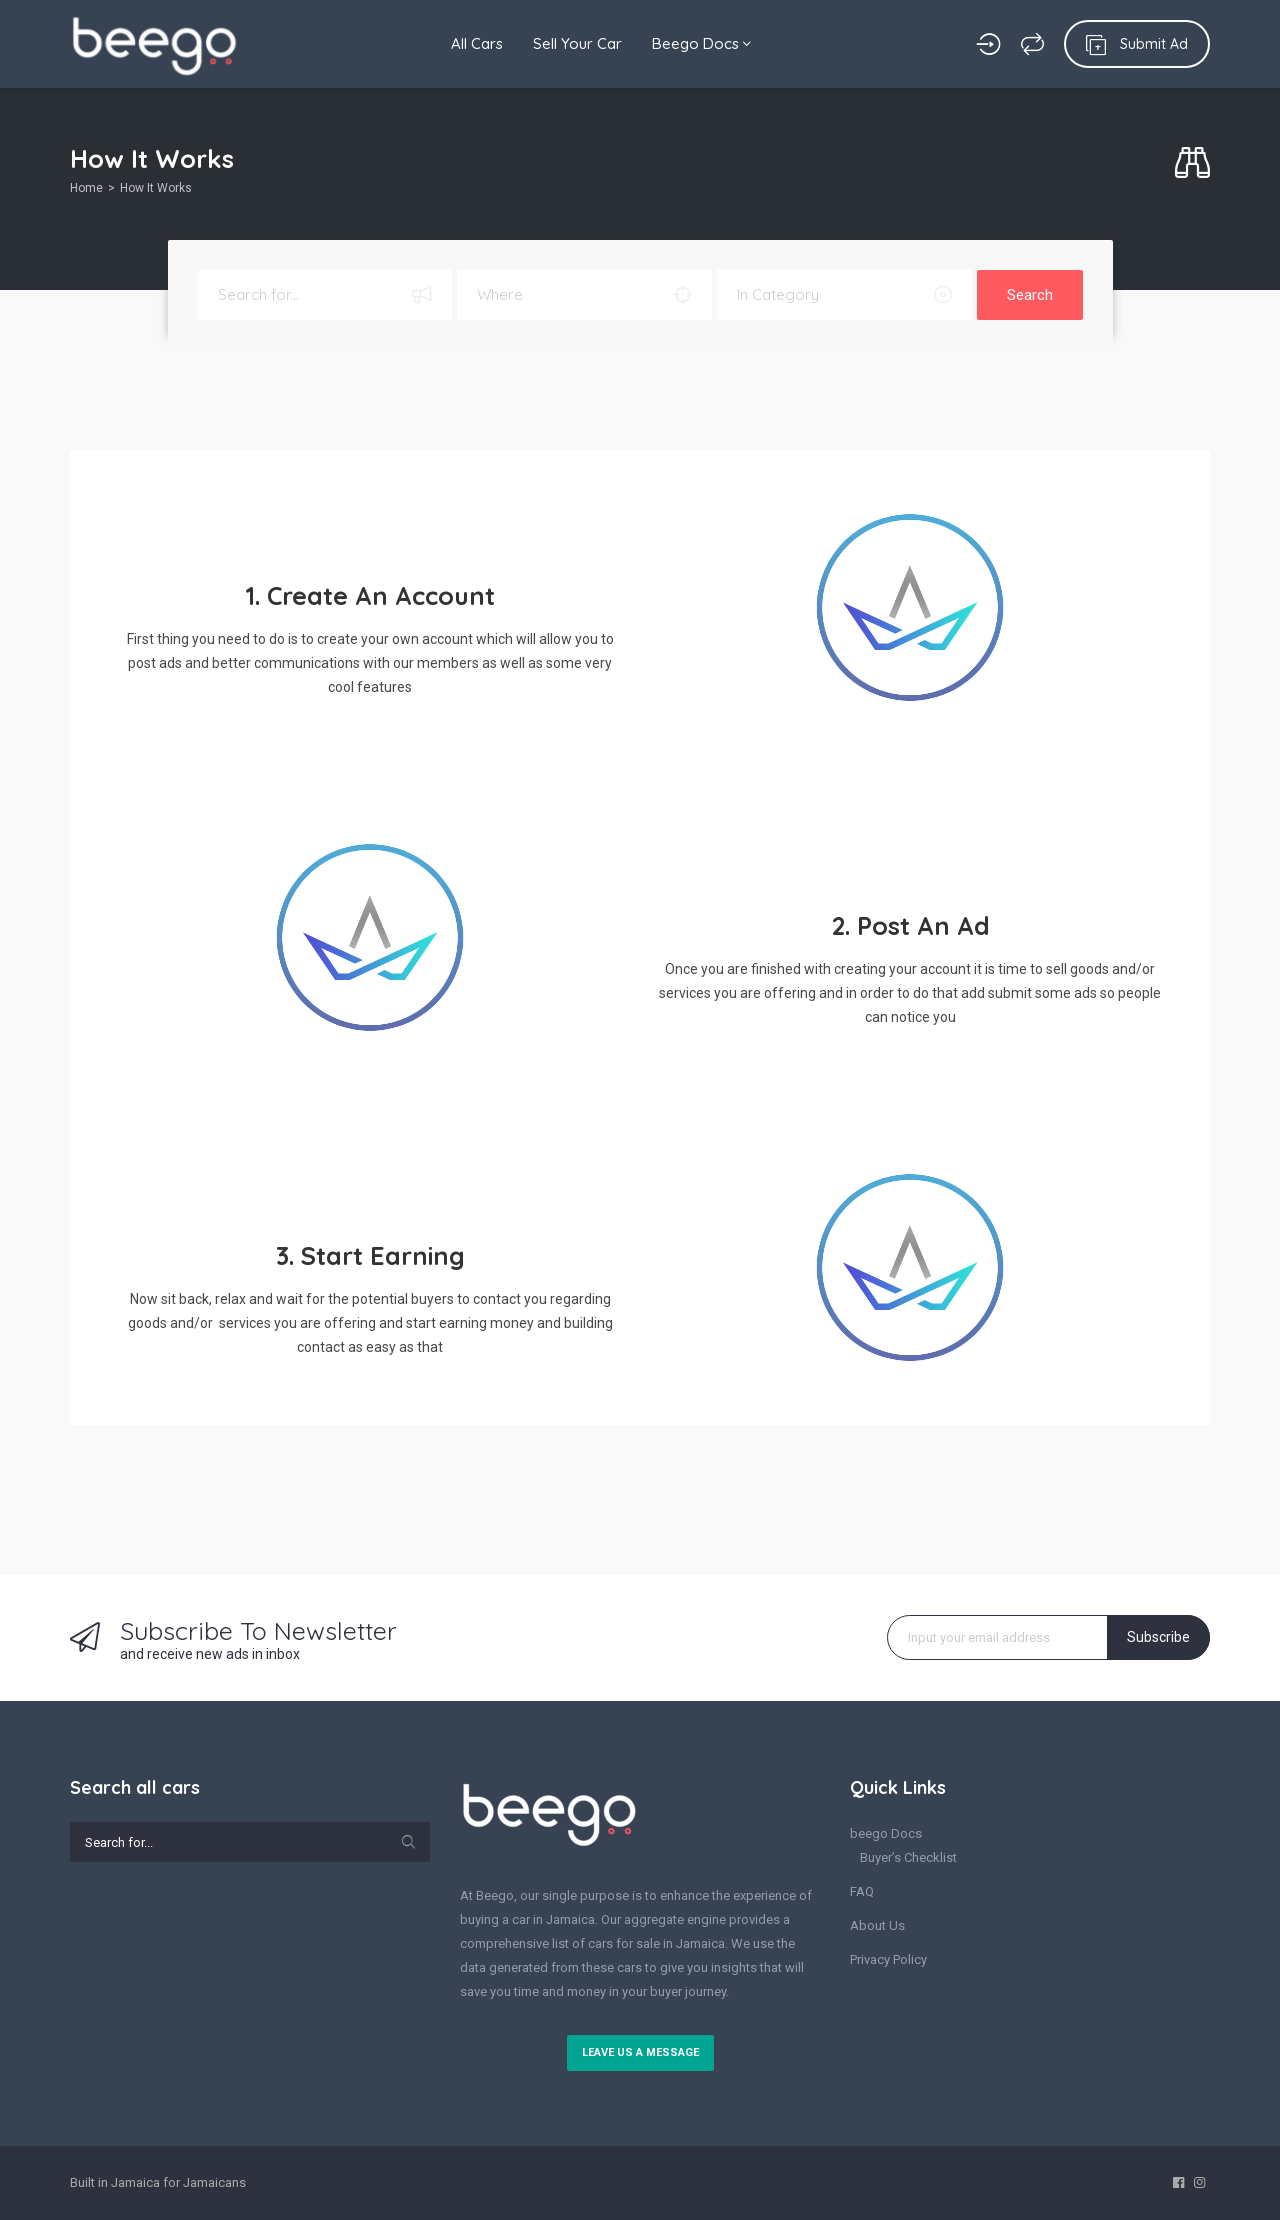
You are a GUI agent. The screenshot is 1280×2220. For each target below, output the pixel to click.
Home (86, 188)
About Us (877, 1925)
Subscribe (1158, 1637)
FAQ (862, 1891)
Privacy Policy (888, 1959)
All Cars (477, 43)
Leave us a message (640, 2052)
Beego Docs (701, 43)
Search (1030, 295)
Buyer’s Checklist (908, 1857)
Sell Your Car (577, 43)
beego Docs (886, 1833)
